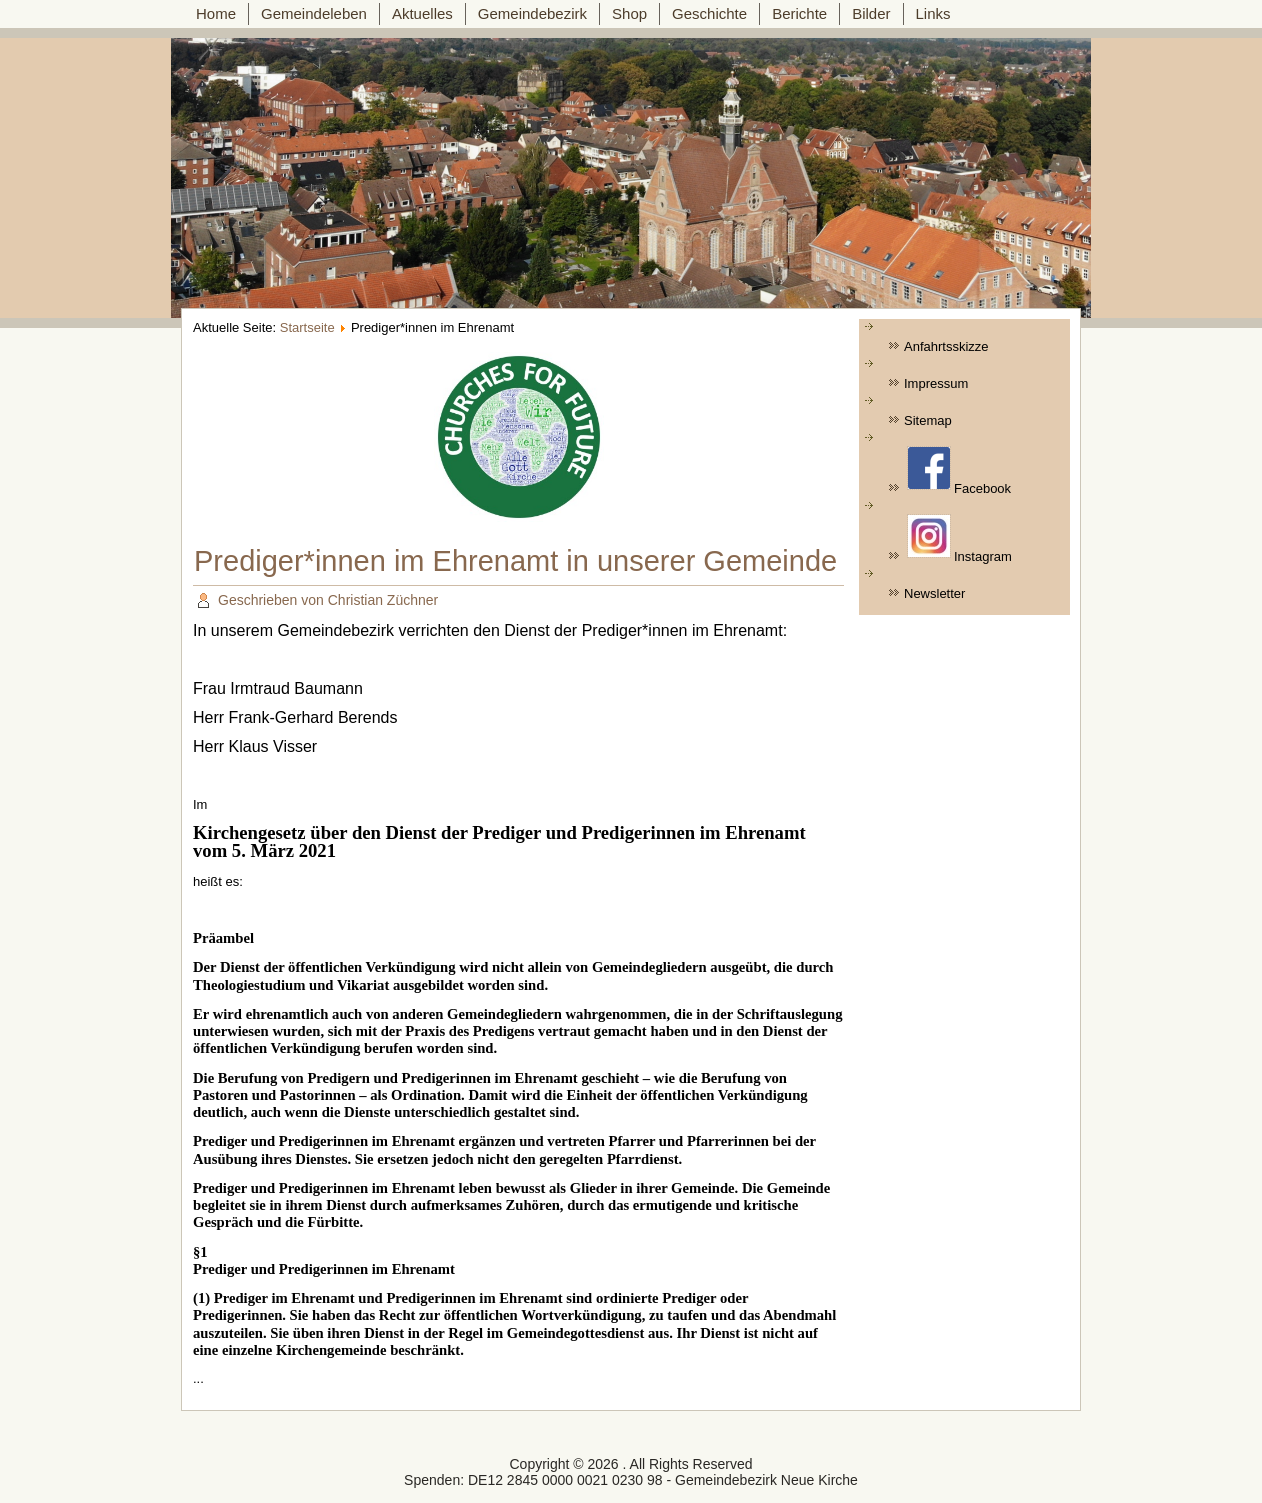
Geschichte (709, 13)
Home (216, 13)
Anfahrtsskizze (946, 346)
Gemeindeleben (314, 13)
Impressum (936, 383)
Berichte (799, 13)
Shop (629, 13)
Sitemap (928, 420)
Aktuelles (422, 13)
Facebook (959, 471)
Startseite (307, 327)
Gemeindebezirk (532, 13)
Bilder (871, 13)
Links (933, 13)
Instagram (959, 539)
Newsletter (934, 593)
